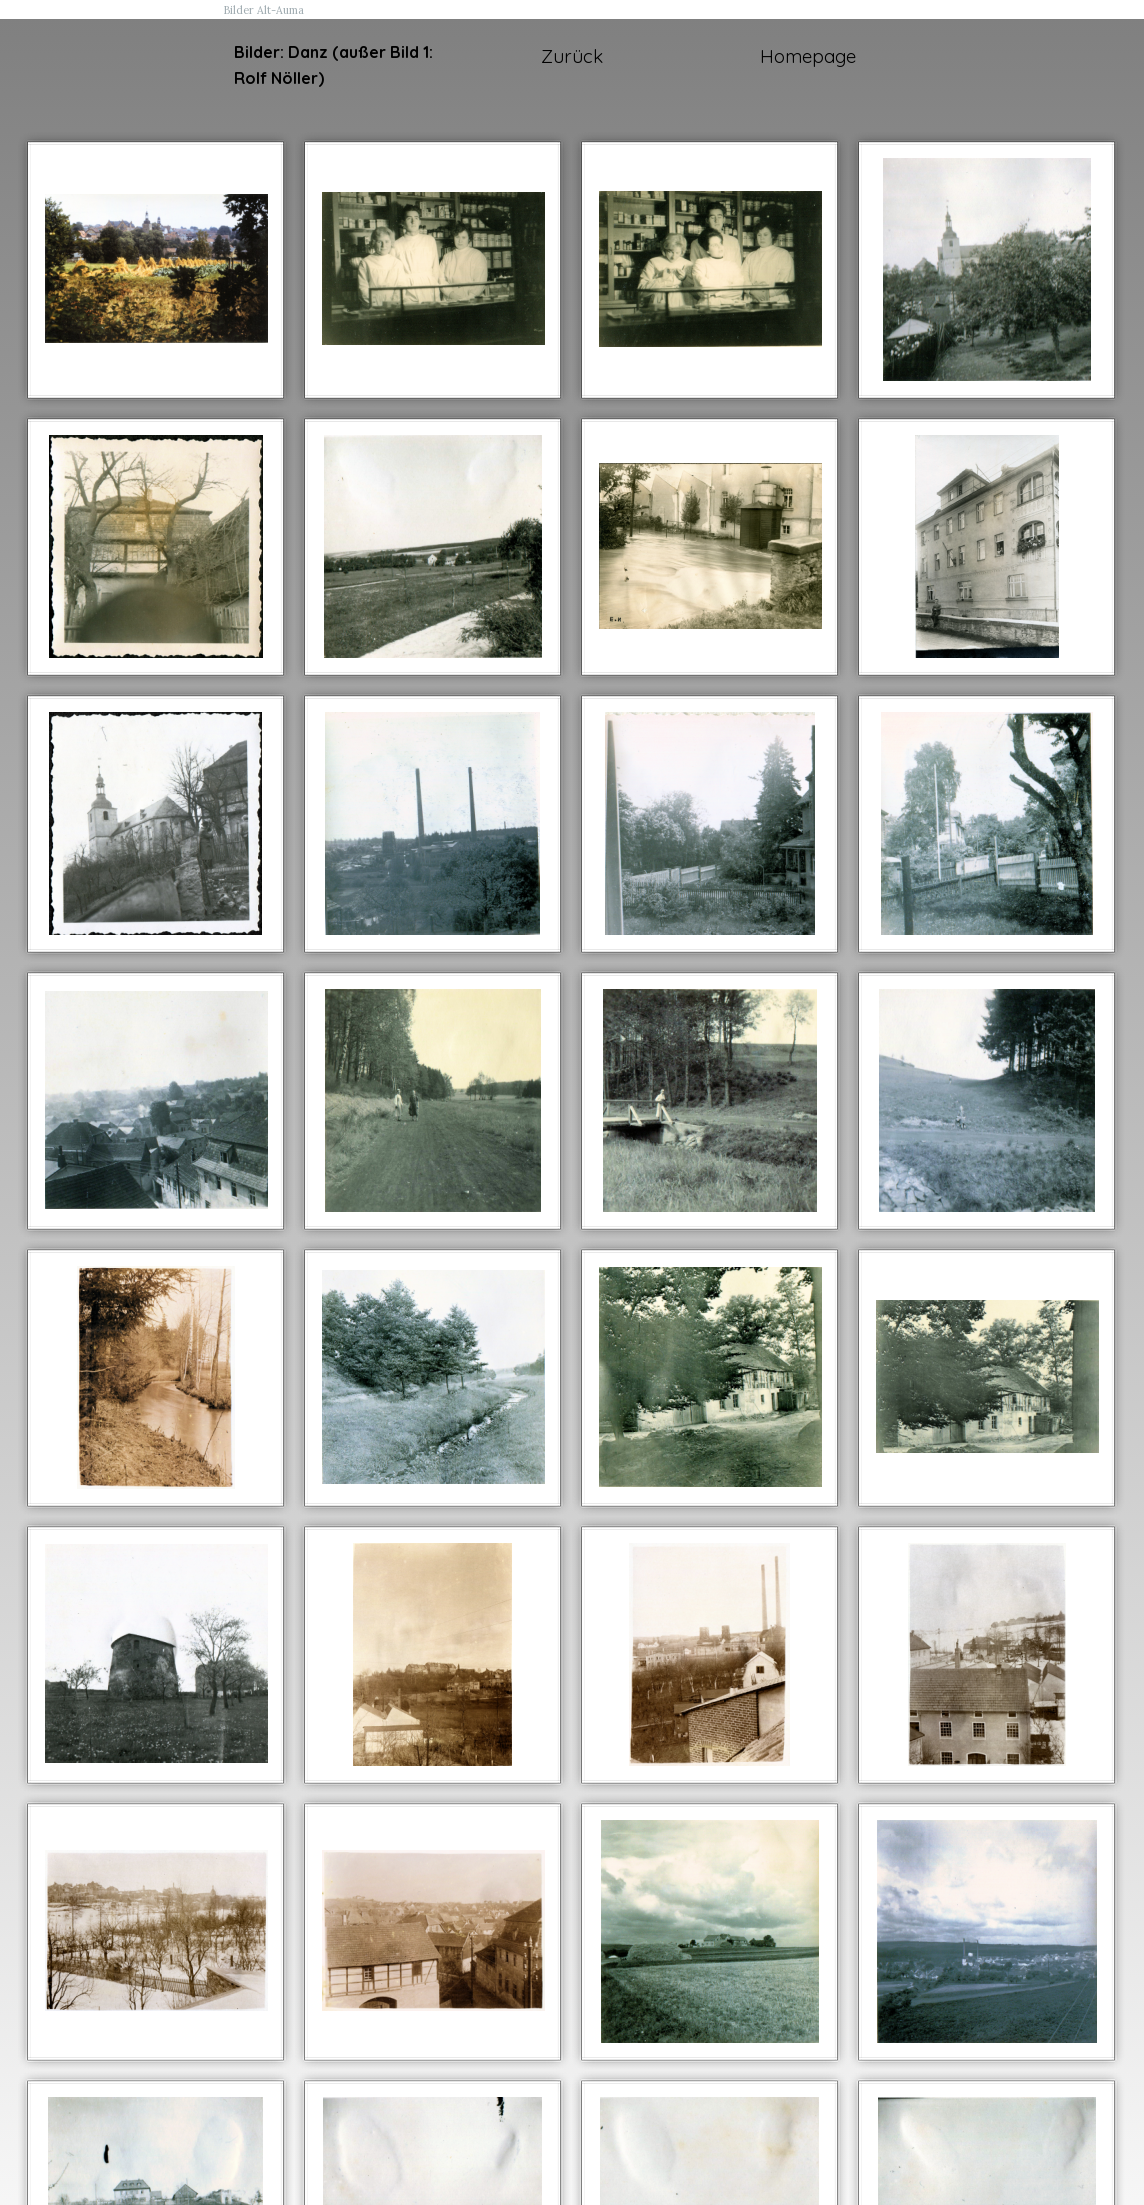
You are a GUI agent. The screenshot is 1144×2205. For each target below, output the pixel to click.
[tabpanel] (336, 65)
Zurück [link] (572, 56)
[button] (156, 269)
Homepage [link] (808, 56)
